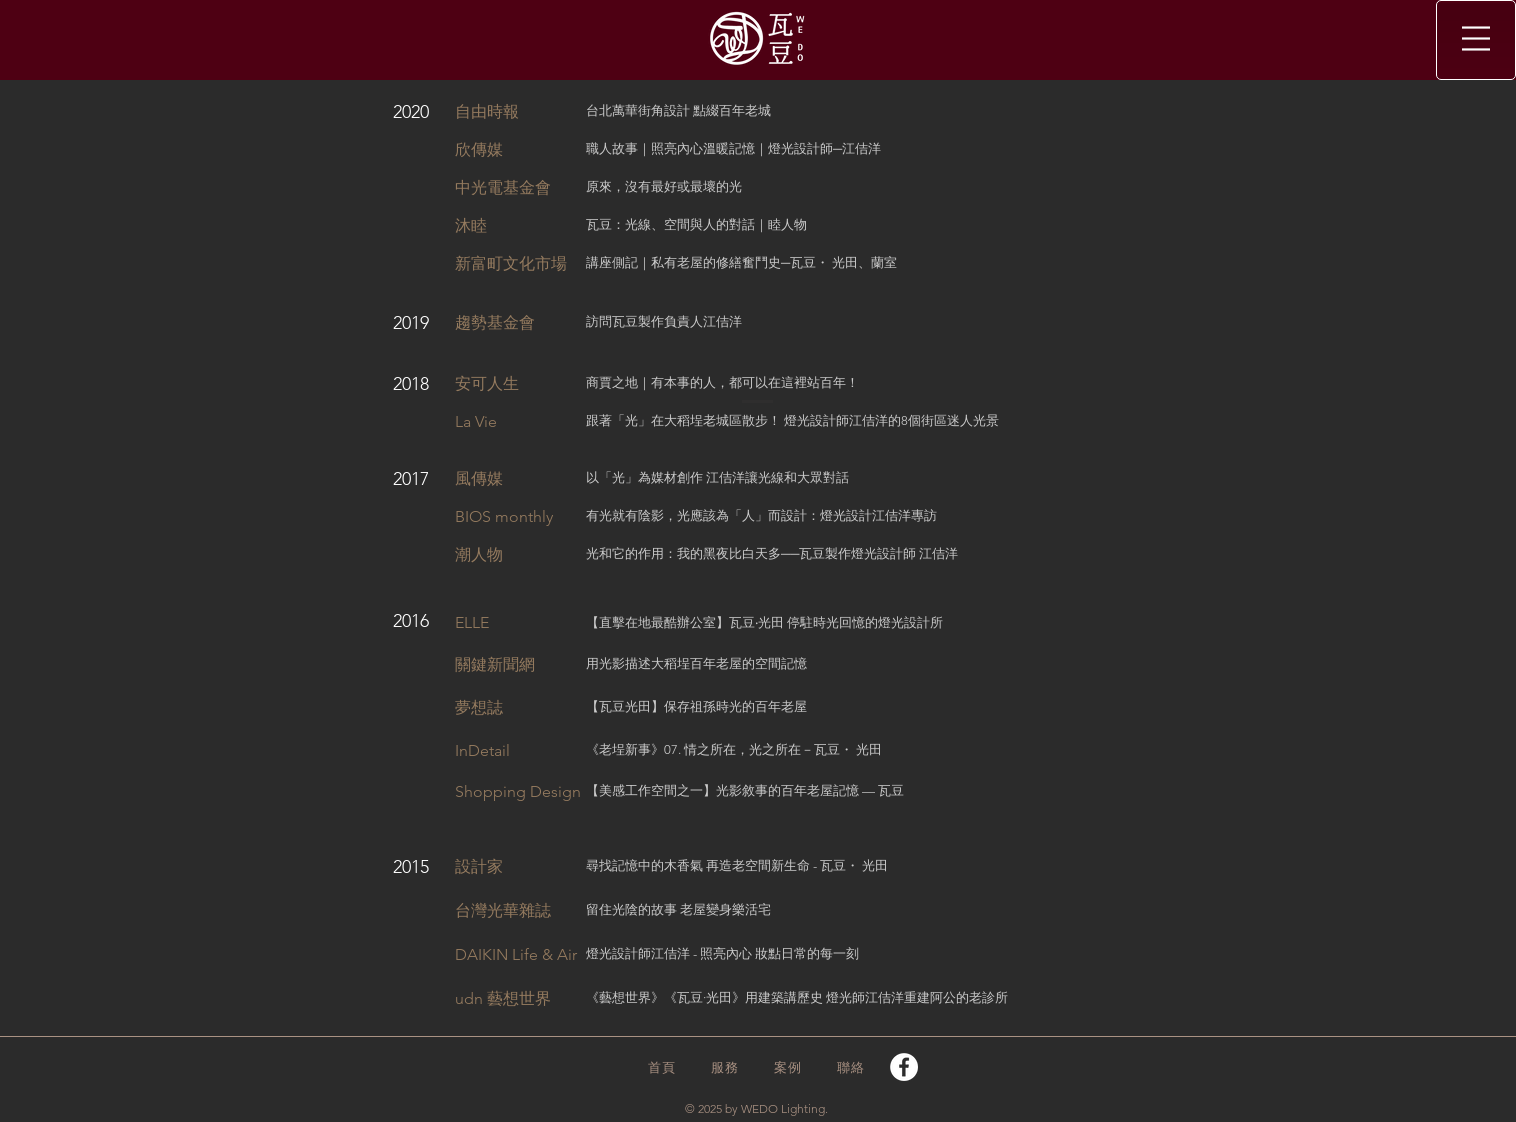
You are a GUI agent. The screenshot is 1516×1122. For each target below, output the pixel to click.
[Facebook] (904, 1067)
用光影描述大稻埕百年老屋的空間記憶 (696, 663)
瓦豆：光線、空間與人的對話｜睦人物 (696, 224)
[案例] (789, 1067)
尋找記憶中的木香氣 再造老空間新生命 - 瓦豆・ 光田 (737, 865)
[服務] (726, 1067)
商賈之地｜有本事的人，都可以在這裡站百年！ (722, 382)
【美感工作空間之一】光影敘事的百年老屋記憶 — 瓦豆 (745, 790)
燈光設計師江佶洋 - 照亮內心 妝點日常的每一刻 (722, 953)
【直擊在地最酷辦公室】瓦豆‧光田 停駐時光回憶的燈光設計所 (764, 622)
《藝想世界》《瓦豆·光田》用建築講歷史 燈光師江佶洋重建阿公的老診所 (797, 997)
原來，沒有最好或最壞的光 (664, 186)
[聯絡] (852, 1067)
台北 (599, 110)
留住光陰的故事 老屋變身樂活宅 (678, 909)
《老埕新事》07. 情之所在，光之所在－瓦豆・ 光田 (734, 749)
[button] (1476, 38)
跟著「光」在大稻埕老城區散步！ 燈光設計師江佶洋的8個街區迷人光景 (792, 420)
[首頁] (663, 1067)
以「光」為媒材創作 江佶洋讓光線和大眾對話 (717, 477)
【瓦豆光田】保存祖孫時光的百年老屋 (696, 706)
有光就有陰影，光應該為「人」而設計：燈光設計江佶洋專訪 (761, 515)
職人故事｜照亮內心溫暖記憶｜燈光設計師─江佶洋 (733, 148)
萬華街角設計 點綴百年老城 (691, 110)
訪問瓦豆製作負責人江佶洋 (664, 321)
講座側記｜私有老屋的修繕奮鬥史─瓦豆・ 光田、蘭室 (741, 262)
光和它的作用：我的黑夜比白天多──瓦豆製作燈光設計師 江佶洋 (772, 553)
